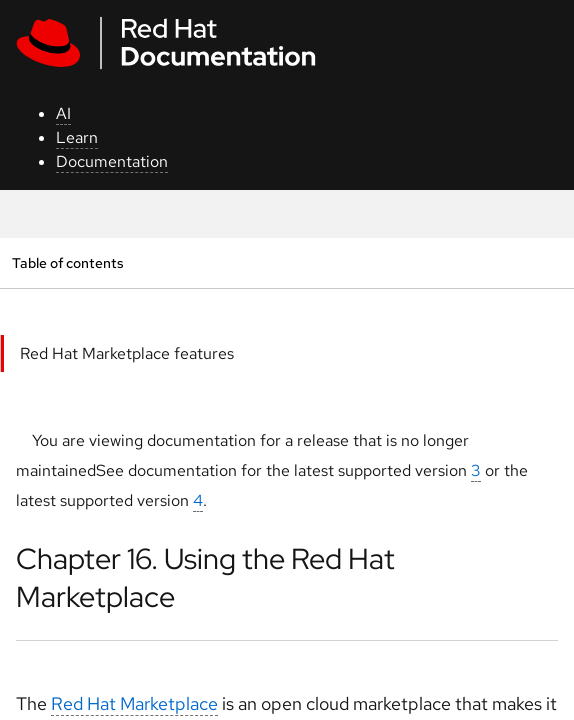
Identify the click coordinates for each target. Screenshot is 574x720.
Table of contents (67, 262)
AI (63, 113)
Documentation (112, 161)
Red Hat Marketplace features (127, 353)
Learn (77, 137)
